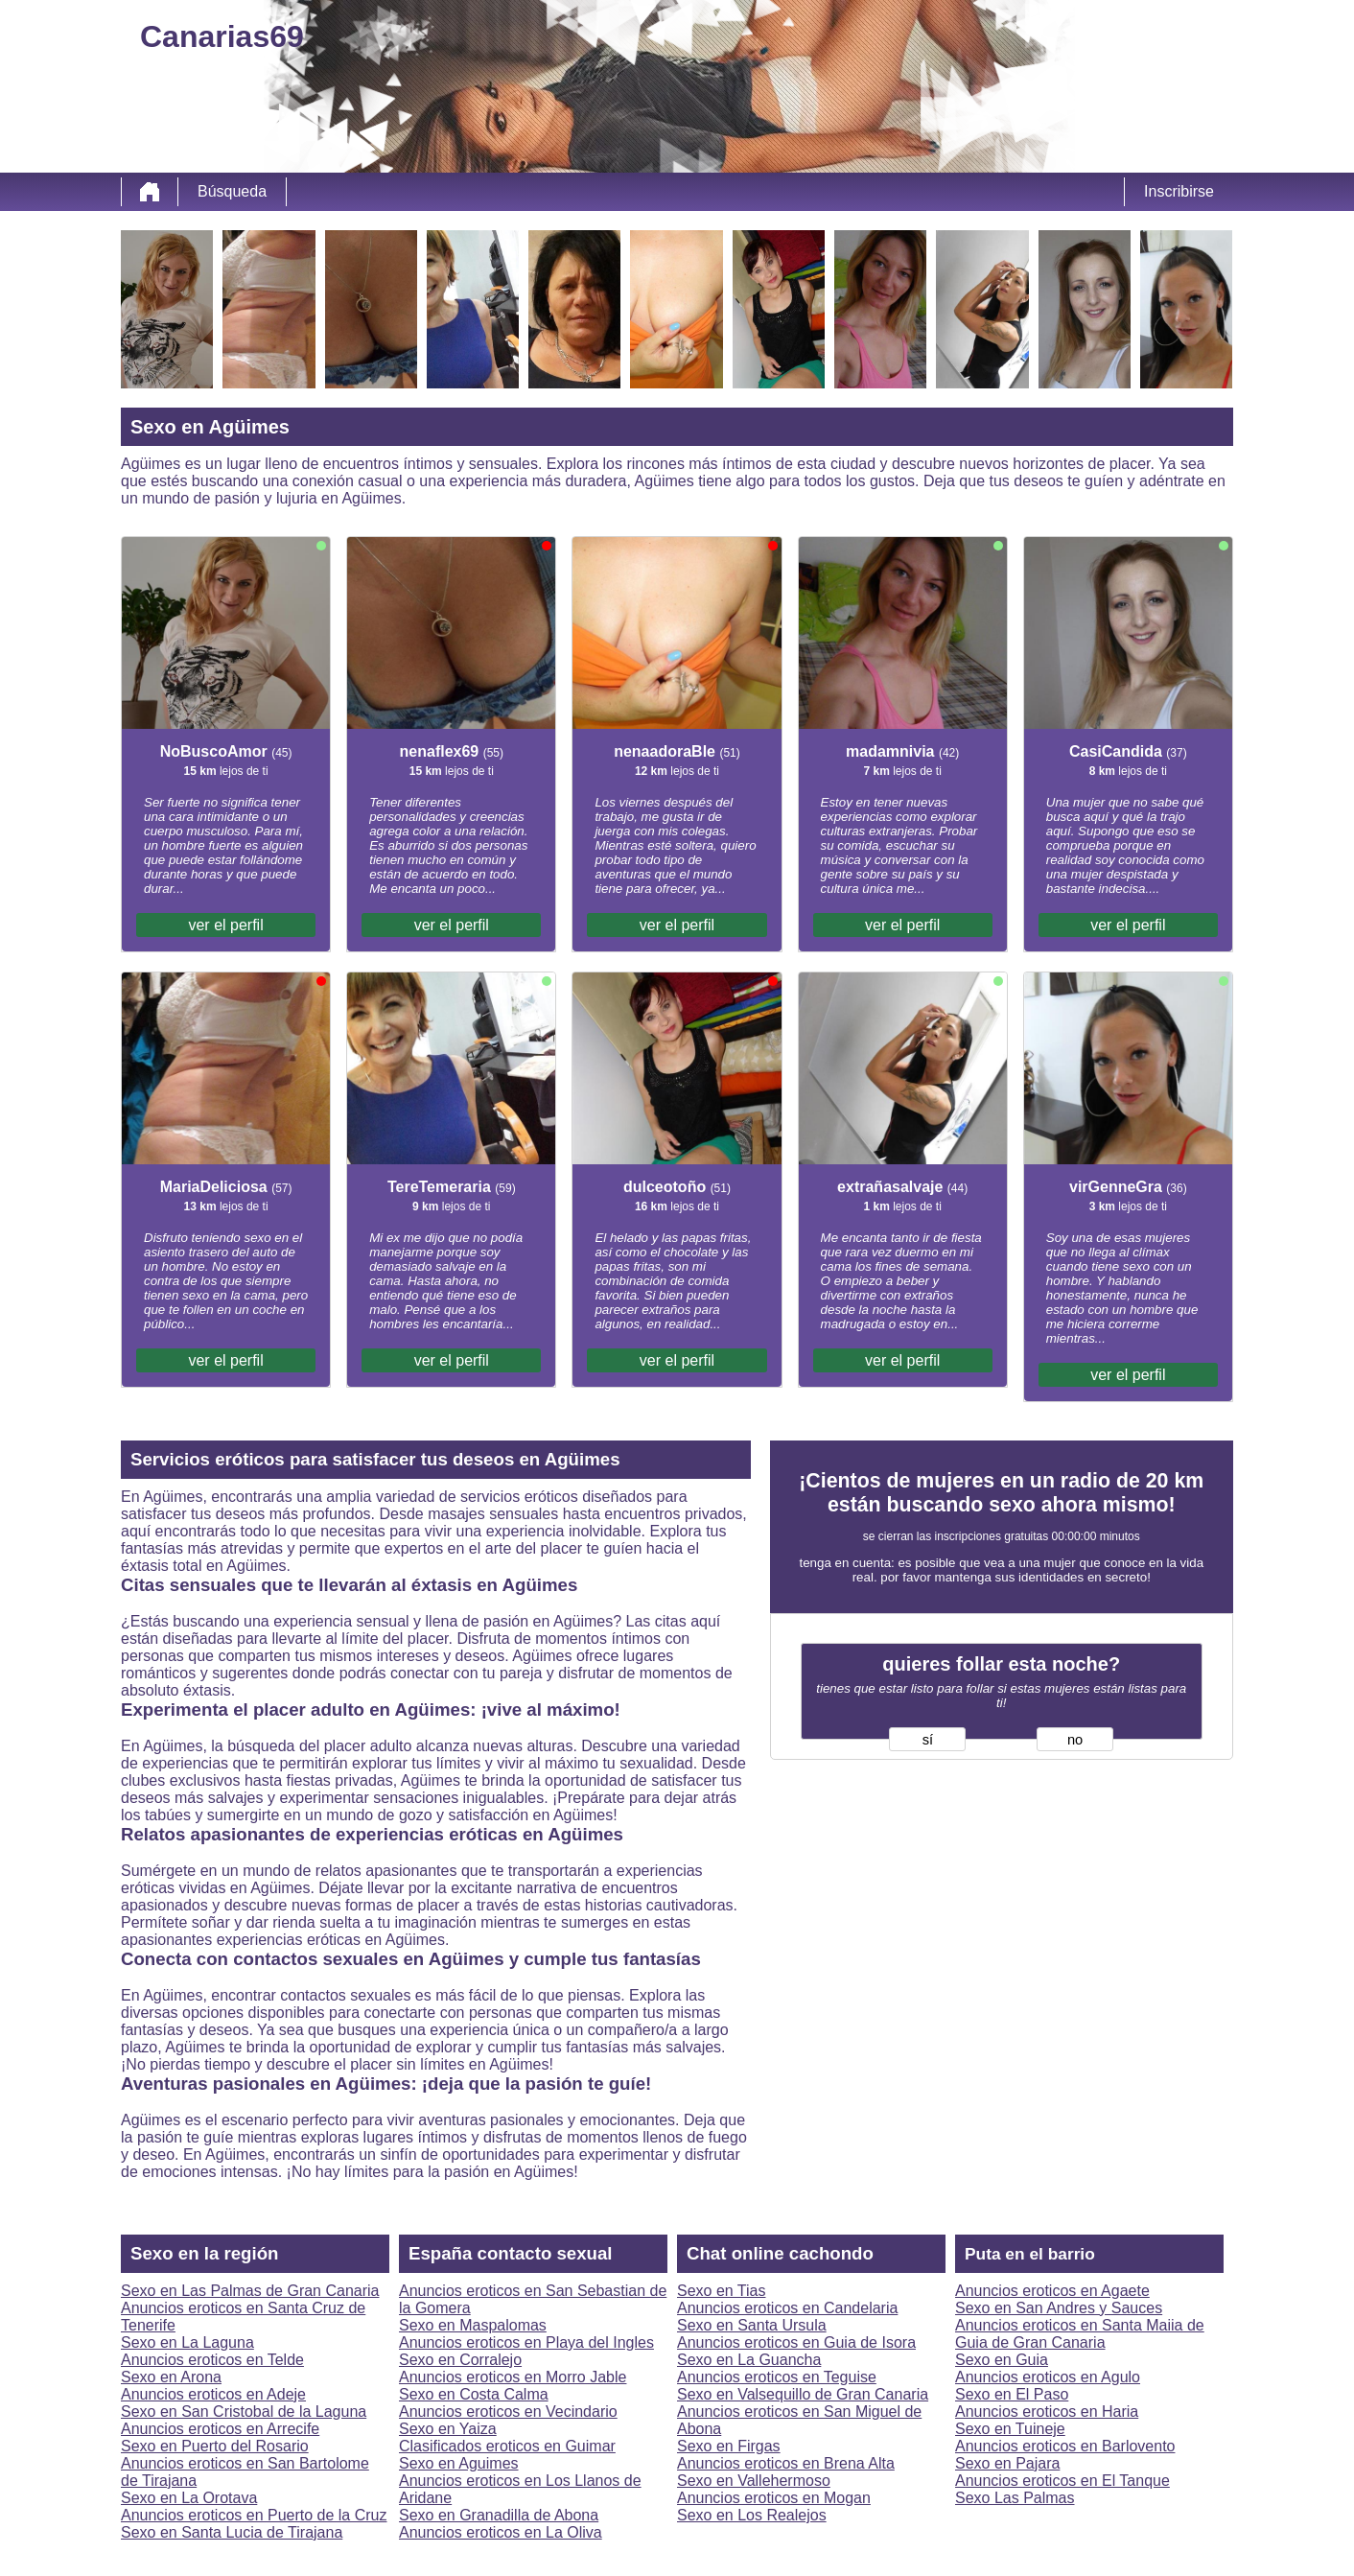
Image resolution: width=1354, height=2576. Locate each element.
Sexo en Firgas (729, 2446)
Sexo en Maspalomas (473, 2325)
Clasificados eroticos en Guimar (507, 2446)
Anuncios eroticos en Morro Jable (512, 2377)
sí (927, 1739)
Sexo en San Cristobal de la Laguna (243, 2411)
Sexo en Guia (1001, 2360)
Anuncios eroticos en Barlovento (1065, 2446)
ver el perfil (225, 925)
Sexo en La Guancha (749, 2360)
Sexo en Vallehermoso (753, 2480)
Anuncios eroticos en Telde (212, 2360)
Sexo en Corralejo (460, 2360)
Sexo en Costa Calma (474, 2394)
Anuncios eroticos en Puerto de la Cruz (253, 2515)
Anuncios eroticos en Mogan (774, 2498)
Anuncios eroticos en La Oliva (500, 2532)
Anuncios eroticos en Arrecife (220, 2429)
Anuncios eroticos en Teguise (776, 2377)
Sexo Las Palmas (1015, 2498)
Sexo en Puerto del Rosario (215, 2446)
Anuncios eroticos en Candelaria (787, 2308)
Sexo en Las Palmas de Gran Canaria (250, 2291)
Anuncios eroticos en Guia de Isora (796, 2342)
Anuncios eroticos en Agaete (1052, 2291)
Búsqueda (232, 191)
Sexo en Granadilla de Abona (498, 2515)
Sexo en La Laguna (187, 2342)
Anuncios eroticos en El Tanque (1062, 2480)
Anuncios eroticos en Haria (1046, 2411)
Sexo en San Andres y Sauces (1058, 2308)
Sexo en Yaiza (448, 2429)
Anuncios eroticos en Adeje (213, 2394)
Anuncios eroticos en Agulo (1047, 2377)
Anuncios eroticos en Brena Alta (786, 2463)
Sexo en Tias (721, 2291)
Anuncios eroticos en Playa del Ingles (526, 2342)
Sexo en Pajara (1007, 2463)
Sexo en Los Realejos (752, 2515)
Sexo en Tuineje (1010, 2429)
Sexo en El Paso (1011, 2394)
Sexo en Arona (171, 2377)
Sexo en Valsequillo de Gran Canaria (802, 2394)
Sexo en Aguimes (459, 2463)
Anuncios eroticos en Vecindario (508, 2411)
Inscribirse (1179, 191)
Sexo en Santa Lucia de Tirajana (231, 2532)
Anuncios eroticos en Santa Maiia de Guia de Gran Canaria (1079, 2334)
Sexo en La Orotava (189, 2498)
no (1075, 1739)
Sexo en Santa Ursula (752, 2325)
